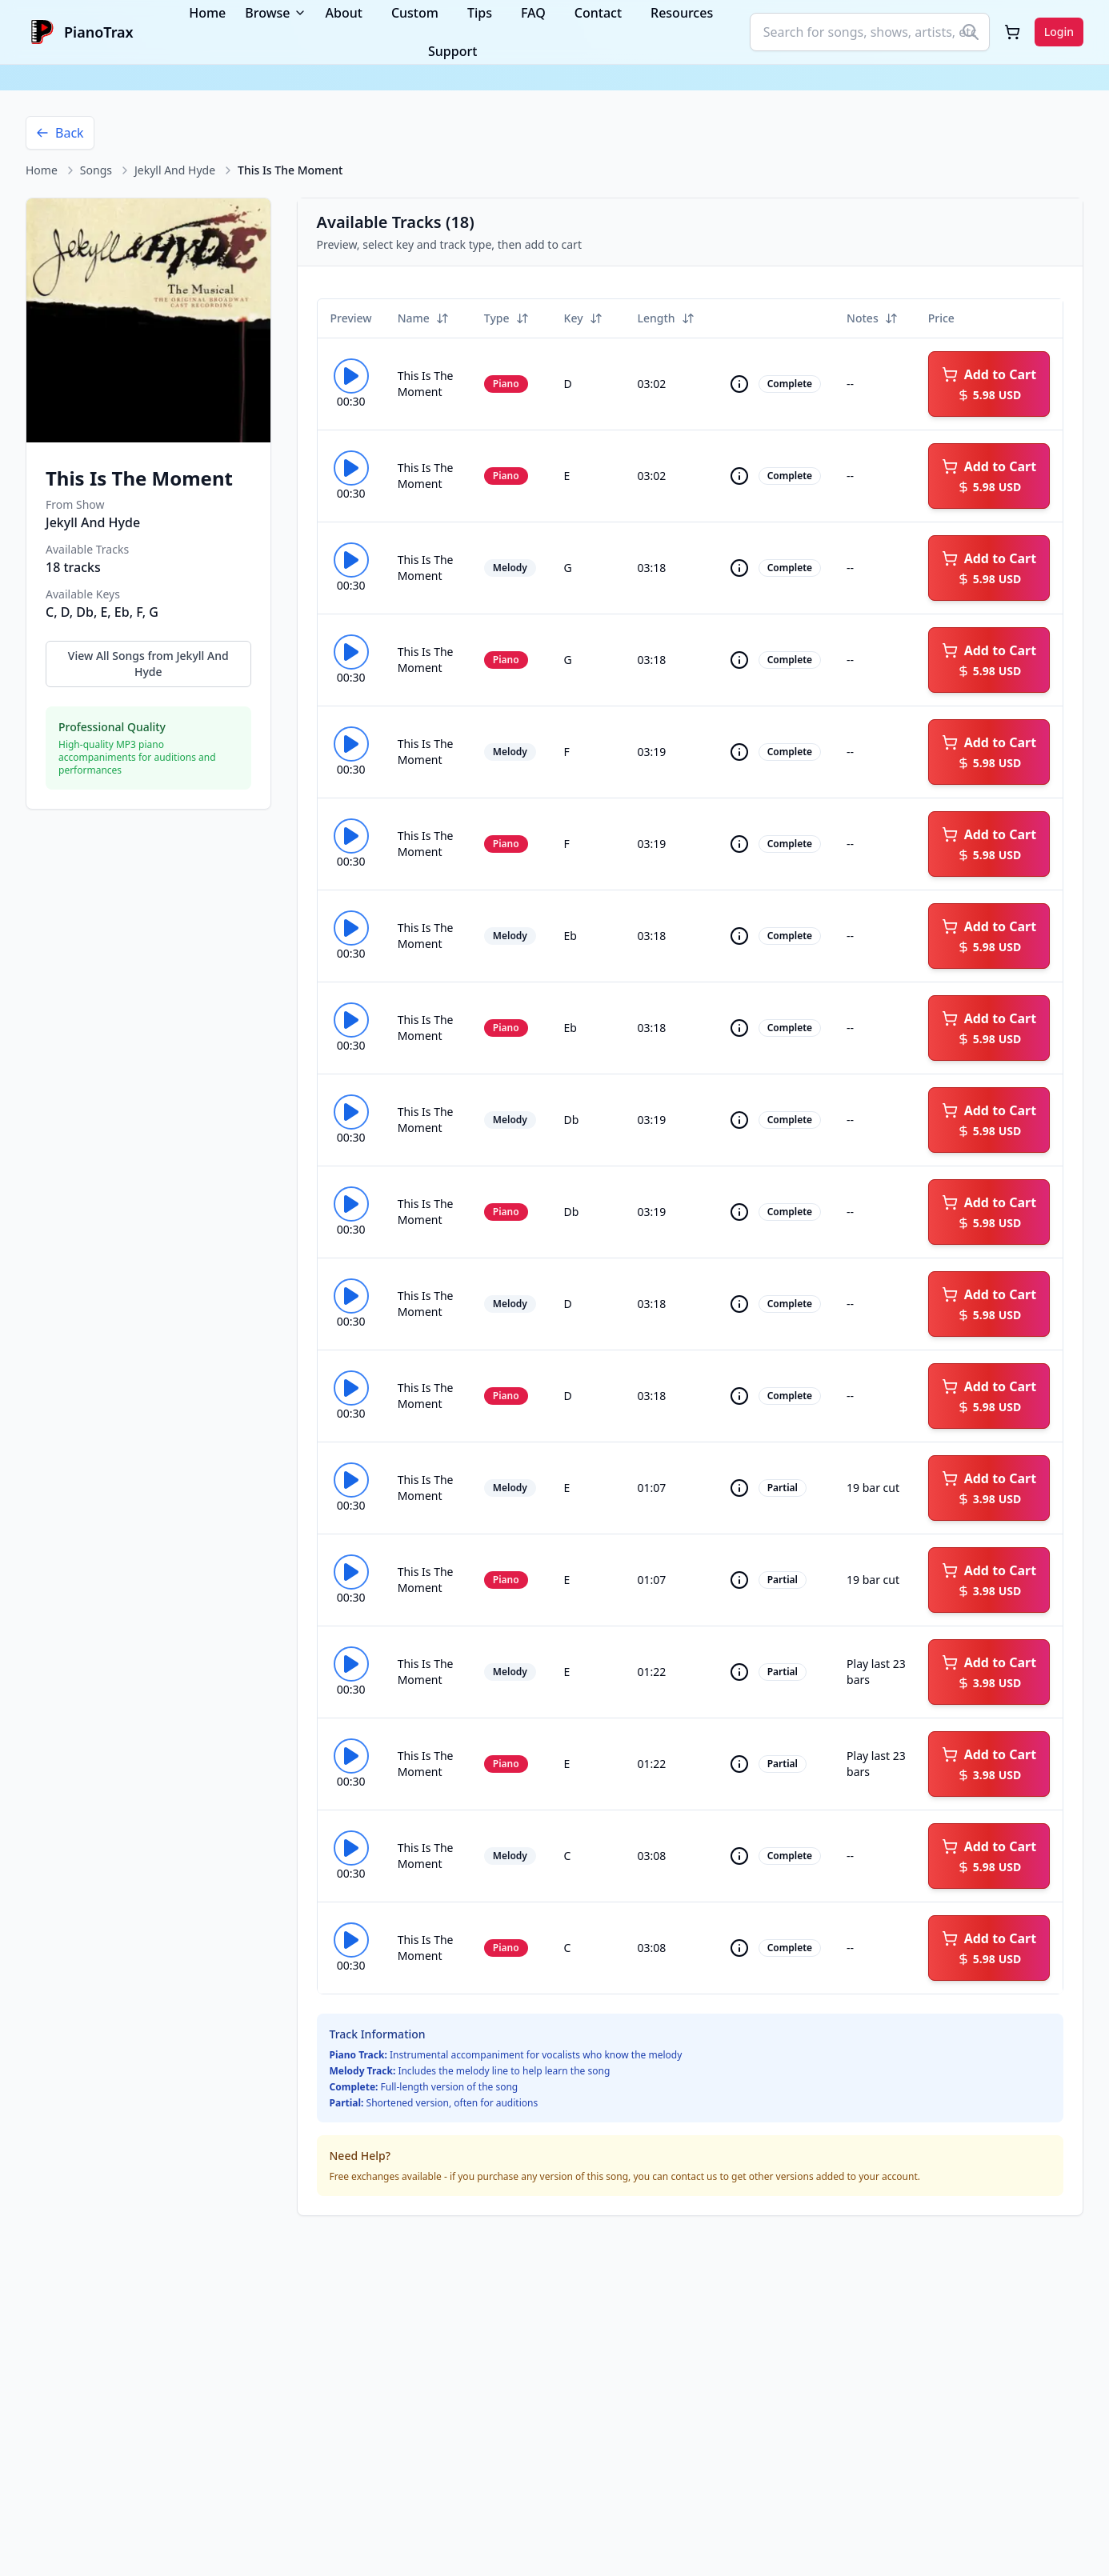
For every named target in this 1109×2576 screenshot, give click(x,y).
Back (60, 133)
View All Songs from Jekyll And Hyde (148, 663)
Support (452, 51)
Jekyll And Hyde (174, 170)
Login (1059, 31)
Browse (275, 13)
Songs (96, 170)
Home (42, 170)
